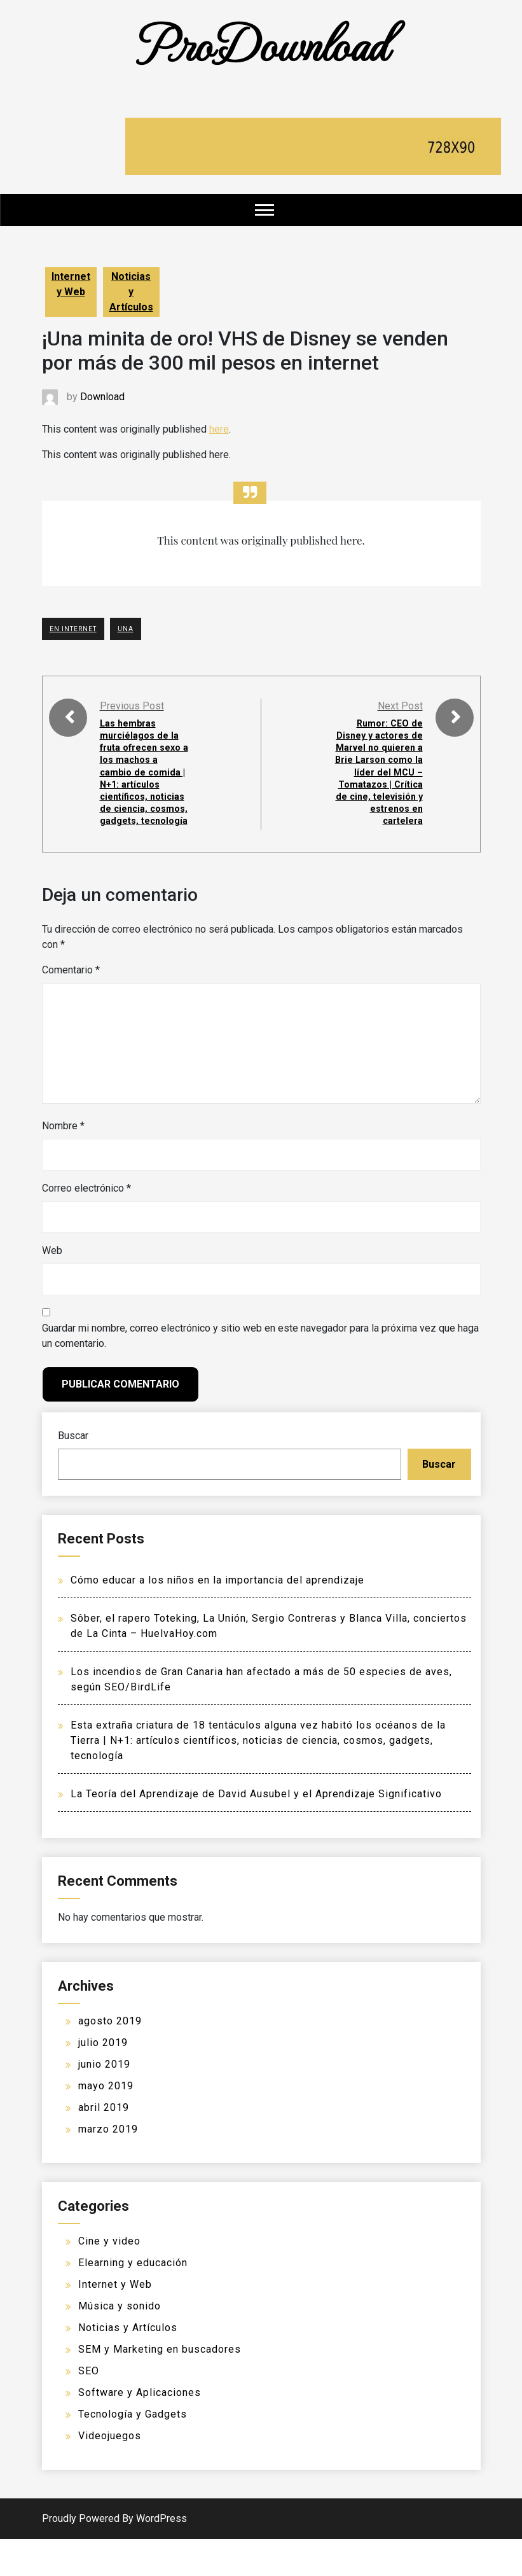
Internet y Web (71, 284)
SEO (88, 2408)
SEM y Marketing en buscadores (159, 2386)
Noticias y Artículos (131, 291)
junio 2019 (104, 2101)
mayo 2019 (106, 2123)
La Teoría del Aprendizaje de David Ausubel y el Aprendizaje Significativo (256, 1831)
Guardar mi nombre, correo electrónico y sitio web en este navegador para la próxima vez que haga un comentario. (260, 1372)
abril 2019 (103, 2144)
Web (52, 1287)
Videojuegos (109, 2473)
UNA (126, 628)
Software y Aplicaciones (139, 2429)
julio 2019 (103, 2079)
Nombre (63, 1163)
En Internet (73, 628)
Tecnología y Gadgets (132, 2451)
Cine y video (109, 2278)
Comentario (71, 1007)
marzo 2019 (108, 2166)
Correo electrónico (86, 1225)
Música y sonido (119, 2343)
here (219, 429)
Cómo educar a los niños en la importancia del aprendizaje (217, 1617)
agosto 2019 (110, 2058)
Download (102, 397)
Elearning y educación (133, 2300)
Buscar (73, 1472)
